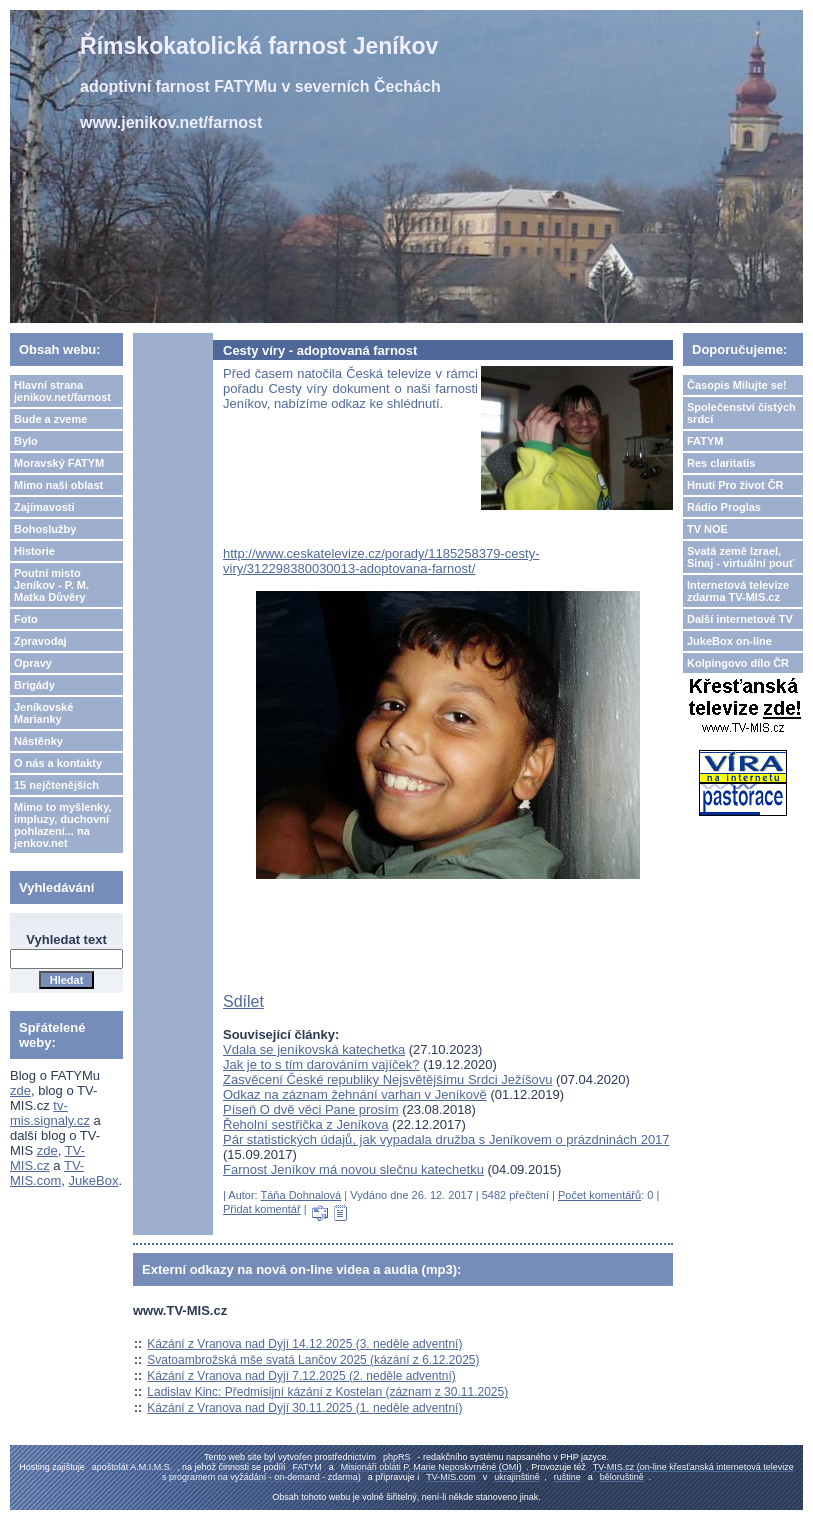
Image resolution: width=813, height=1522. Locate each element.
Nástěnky (38, 741)
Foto (26, 619)
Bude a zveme (50, 419)
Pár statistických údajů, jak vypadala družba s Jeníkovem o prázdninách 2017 (446, 1139)
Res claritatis (721, 463)
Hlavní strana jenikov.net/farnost (62, 391)
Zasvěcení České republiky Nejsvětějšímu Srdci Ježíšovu (387, 1079)
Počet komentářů (599, 1195)
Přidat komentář (262, 1209)
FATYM (705, 441)
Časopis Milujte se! (737, 385)
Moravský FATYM (59, 463)
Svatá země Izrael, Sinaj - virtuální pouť (740, 557)
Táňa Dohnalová (301, 1195)
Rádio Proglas (724, 507)
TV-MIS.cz (47, 1158)
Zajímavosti (44, 507)
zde (20, 1090)
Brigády (34, 685)
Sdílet (243, 1001)
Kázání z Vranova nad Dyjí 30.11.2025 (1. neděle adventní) (304, 1408)
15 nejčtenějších (56, 785)
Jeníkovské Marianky (43, 713)
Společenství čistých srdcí (741, 413)
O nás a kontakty (58, 763)
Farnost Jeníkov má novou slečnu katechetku (353, 1169)
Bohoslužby (45, 529)
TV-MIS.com (47, 1173)
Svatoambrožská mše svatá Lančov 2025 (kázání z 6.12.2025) (313, 1360)
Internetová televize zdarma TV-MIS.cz (738, 591)
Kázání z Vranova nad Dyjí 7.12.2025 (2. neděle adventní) (301, 1376)
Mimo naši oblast (58, 485)
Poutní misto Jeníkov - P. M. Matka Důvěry (51, 585)
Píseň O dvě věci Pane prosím (311, 1109)
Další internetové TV (740, 619)
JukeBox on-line (729, 641)
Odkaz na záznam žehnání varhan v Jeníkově (355, 1094)
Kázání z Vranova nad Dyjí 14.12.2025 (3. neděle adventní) (304, 1344)
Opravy (33, 663)
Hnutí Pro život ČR (735, 485)
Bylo (26, 441)
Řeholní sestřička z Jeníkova (305, 1124)
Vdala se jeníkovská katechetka (314, 1049)
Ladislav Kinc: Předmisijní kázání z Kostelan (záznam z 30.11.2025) (327, 1392)
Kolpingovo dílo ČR (738, 663)
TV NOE (707, 529)
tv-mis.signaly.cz (50, 1113)
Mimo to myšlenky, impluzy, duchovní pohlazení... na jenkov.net (63, 825)
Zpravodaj (40, 641)
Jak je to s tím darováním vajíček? (321, 1064)
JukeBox (94, 1180)
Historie (34, 551)
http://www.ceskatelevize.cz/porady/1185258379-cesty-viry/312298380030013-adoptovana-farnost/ (381, 561)
